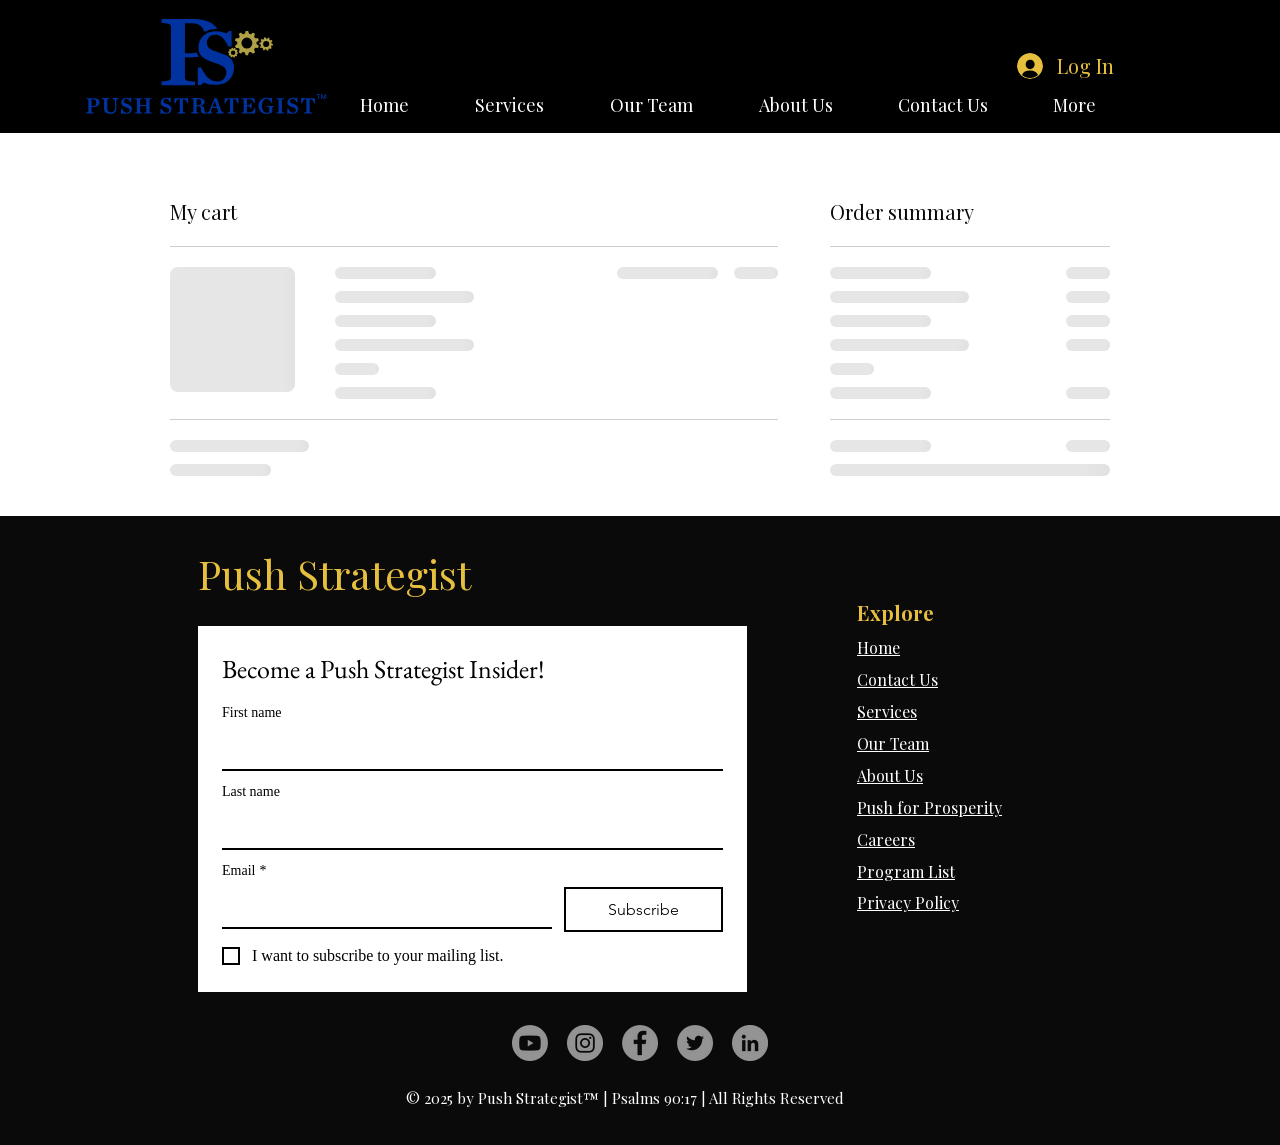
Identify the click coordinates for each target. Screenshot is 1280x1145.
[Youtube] (530, 1043)
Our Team (893, 743)
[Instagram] (585, 1043)
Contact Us (897, 679)
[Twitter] (695, 1043)
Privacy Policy (908, 902)
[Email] (381, 907)
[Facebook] (640, 1043)
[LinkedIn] (750, 1043)
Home (878, 647)
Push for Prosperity (929, 807)
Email (244, 870)
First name (252, 712)
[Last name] (466, 828)
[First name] (466, 749)
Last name (251, 791)
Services (887, 711)
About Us (890, 775)
